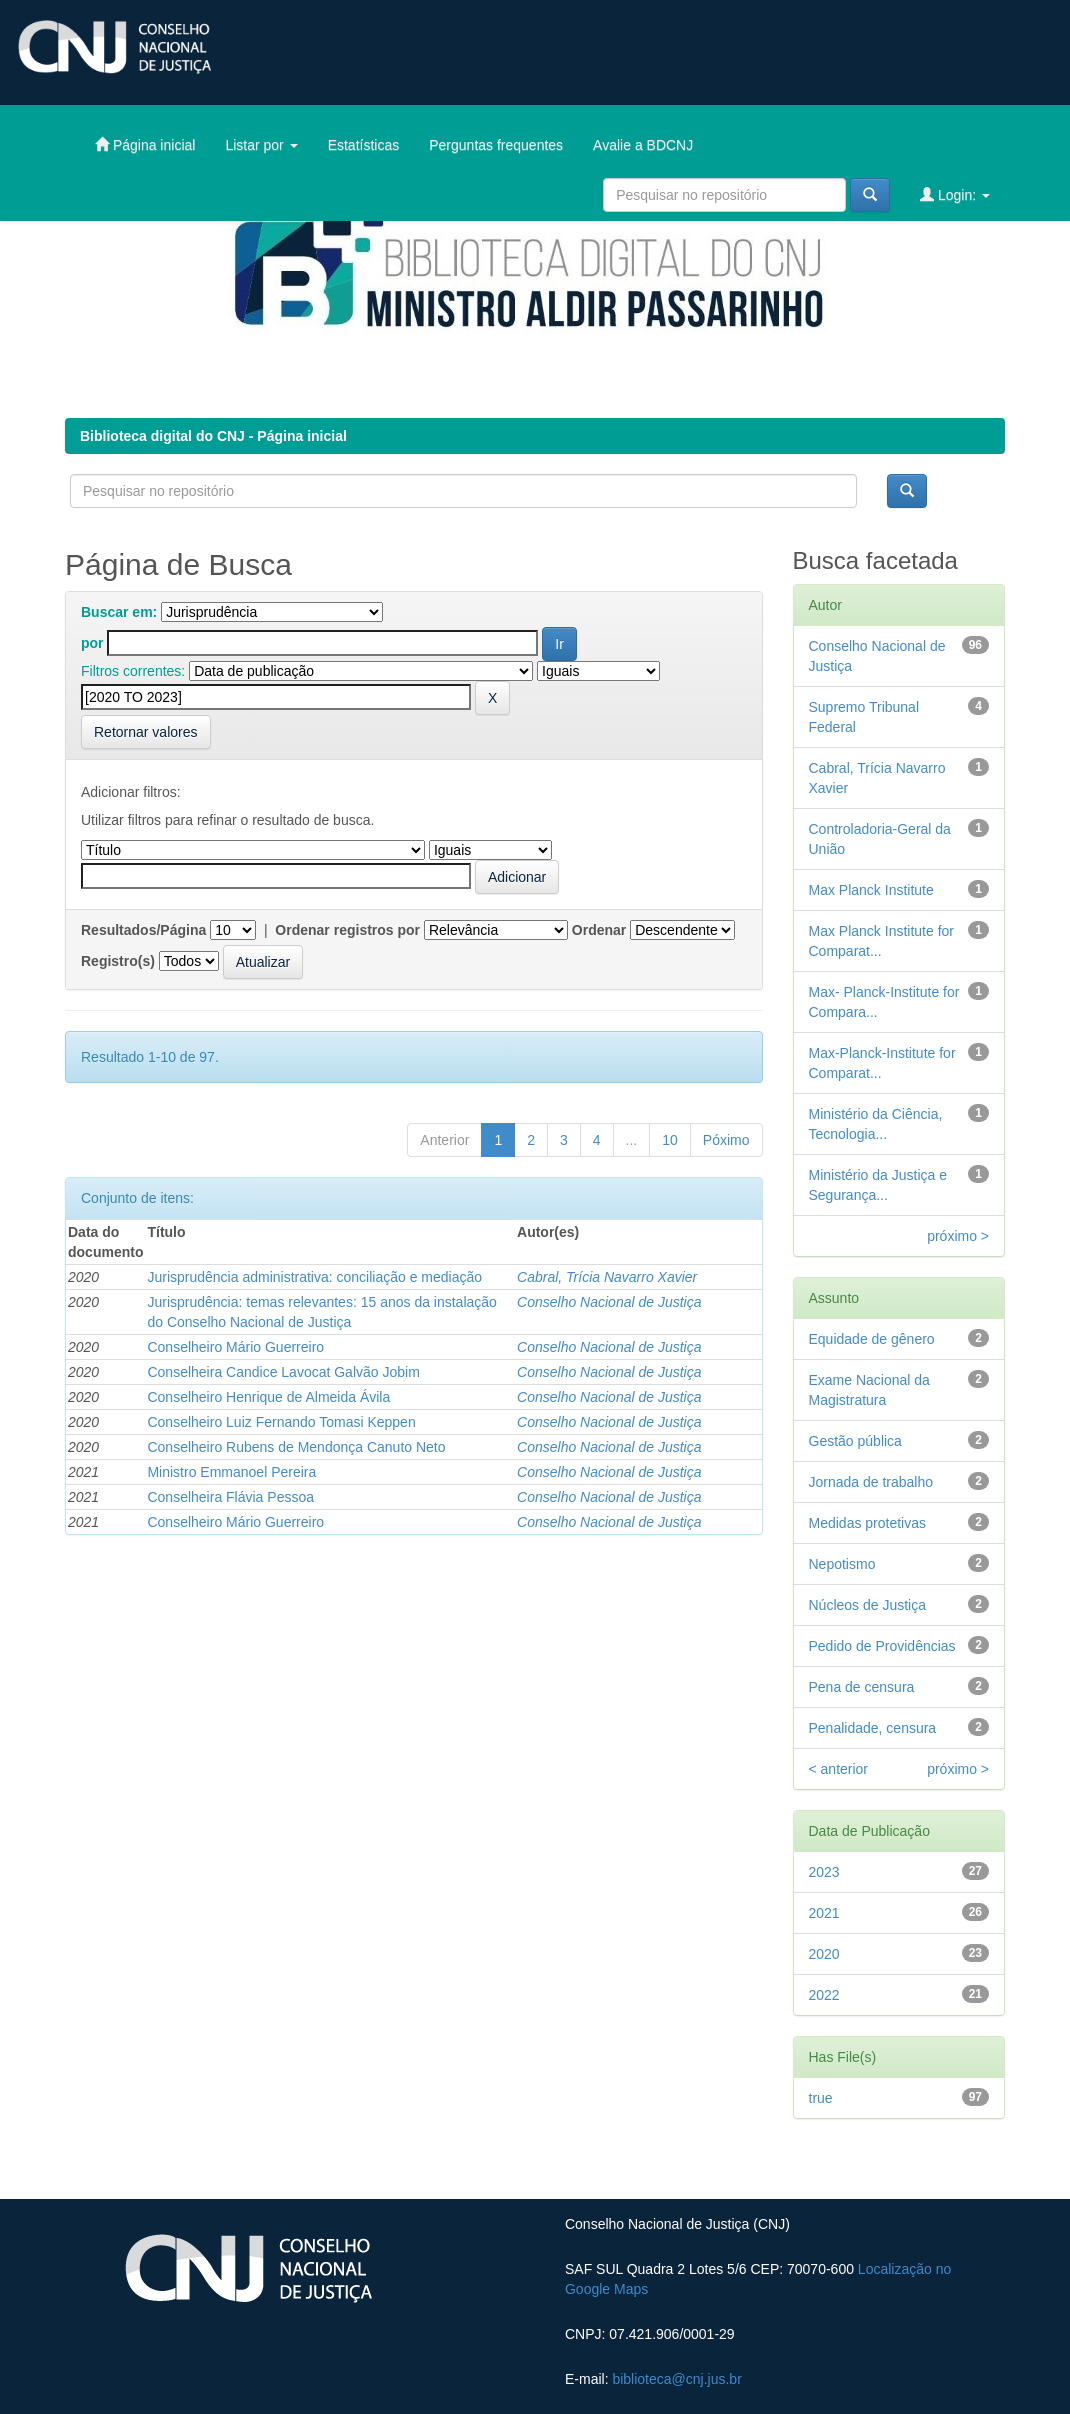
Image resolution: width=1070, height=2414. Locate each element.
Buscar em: (119, 612)
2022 (824, 1995)
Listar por (261, 145)
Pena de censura (862, 1687)
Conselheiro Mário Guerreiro (235, 1347)
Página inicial (145, 144)
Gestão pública (855, 1441)
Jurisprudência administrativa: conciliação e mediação (314, 1277)
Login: (955, 194)
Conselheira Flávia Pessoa (230, 1497)
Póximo (726, 1140)
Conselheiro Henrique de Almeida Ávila (268, 1397)
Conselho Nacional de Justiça (609, 1302)
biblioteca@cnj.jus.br (676, 2379)
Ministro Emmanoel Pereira (231, 1472)
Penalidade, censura (873, 1728)
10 (670, 1140)
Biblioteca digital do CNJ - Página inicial (213, 436)
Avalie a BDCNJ (643, 145)
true (821, 2098)
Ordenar (599, 930)
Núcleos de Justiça (868, 1605)
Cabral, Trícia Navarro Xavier (607, 1277)
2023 (824, 1872)
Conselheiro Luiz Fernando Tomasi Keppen (281, 1422)
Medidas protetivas (868, 1523)
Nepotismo (842, 1564)
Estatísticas (364, 145)
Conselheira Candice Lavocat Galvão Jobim (283, 1372)
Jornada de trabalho (871, 1482)
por (92, 643)
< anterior (839, 1769)
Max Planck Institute (871, 890)
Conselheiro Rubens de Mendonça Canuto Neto (296, 1447)
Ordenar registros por (347, 930)
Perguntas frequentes (496, 145)
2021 (824, 1913)
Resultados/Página (143, 930)
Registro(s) (118, 961)
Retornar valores (146, 732)
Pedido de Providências (882, 1646)
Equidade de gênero (872, 1339)
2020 (824, 1954)
